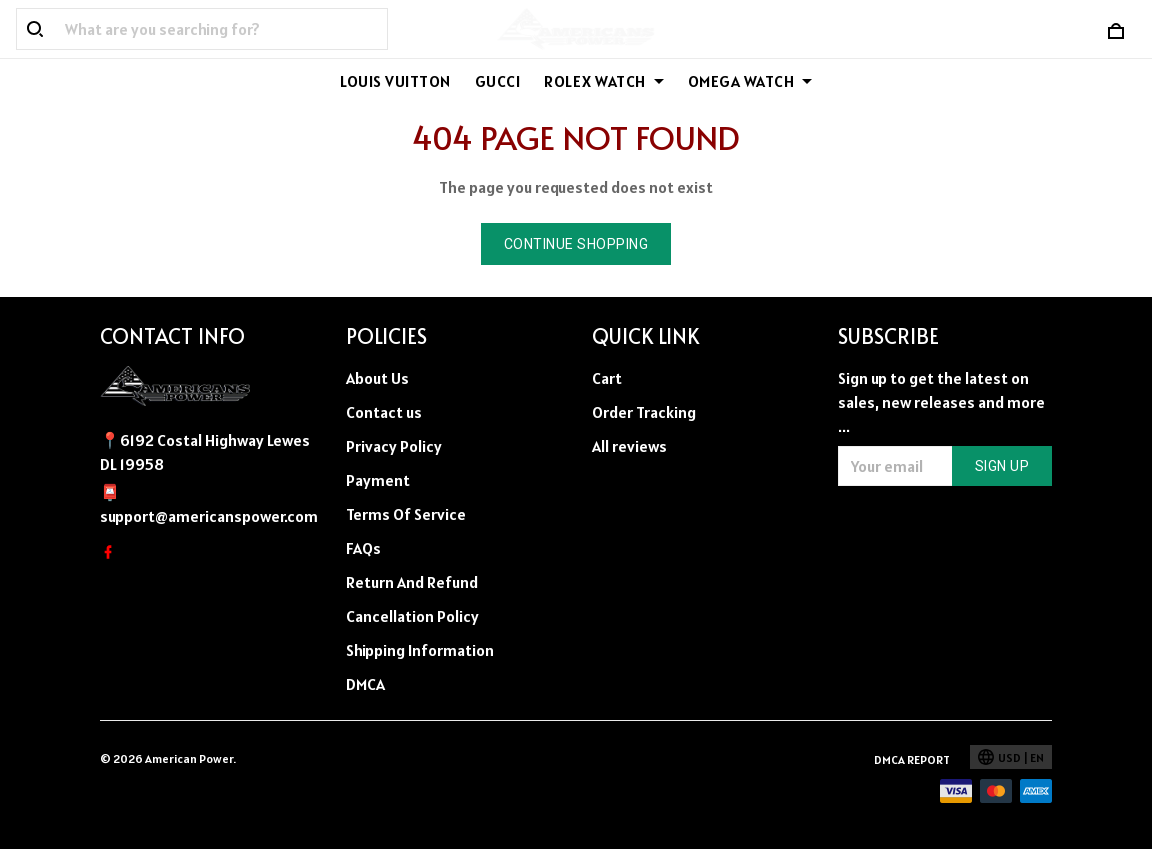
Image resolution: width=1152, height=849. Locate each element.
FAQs (363, 548)
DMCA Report (912, 759)
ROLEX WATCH (604, 81)
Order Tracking (644, 412)
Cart (607, 378)
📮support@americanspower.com (207, 504)
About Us (377, 378)
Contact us (384, 412)
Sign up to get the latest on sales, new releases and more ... (941, 402)
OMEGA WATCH (750, 81)
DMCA (365, 684)
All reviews (629, 446)
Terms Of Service (406, 514)
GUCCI (498, 81)
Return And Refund (412, 582)
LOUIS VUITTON (395, 81)
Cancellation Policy (412, 616)
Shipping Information (420, 650)
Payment (378, 480)
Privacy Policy (394, 446)
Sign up (1002, 466)
